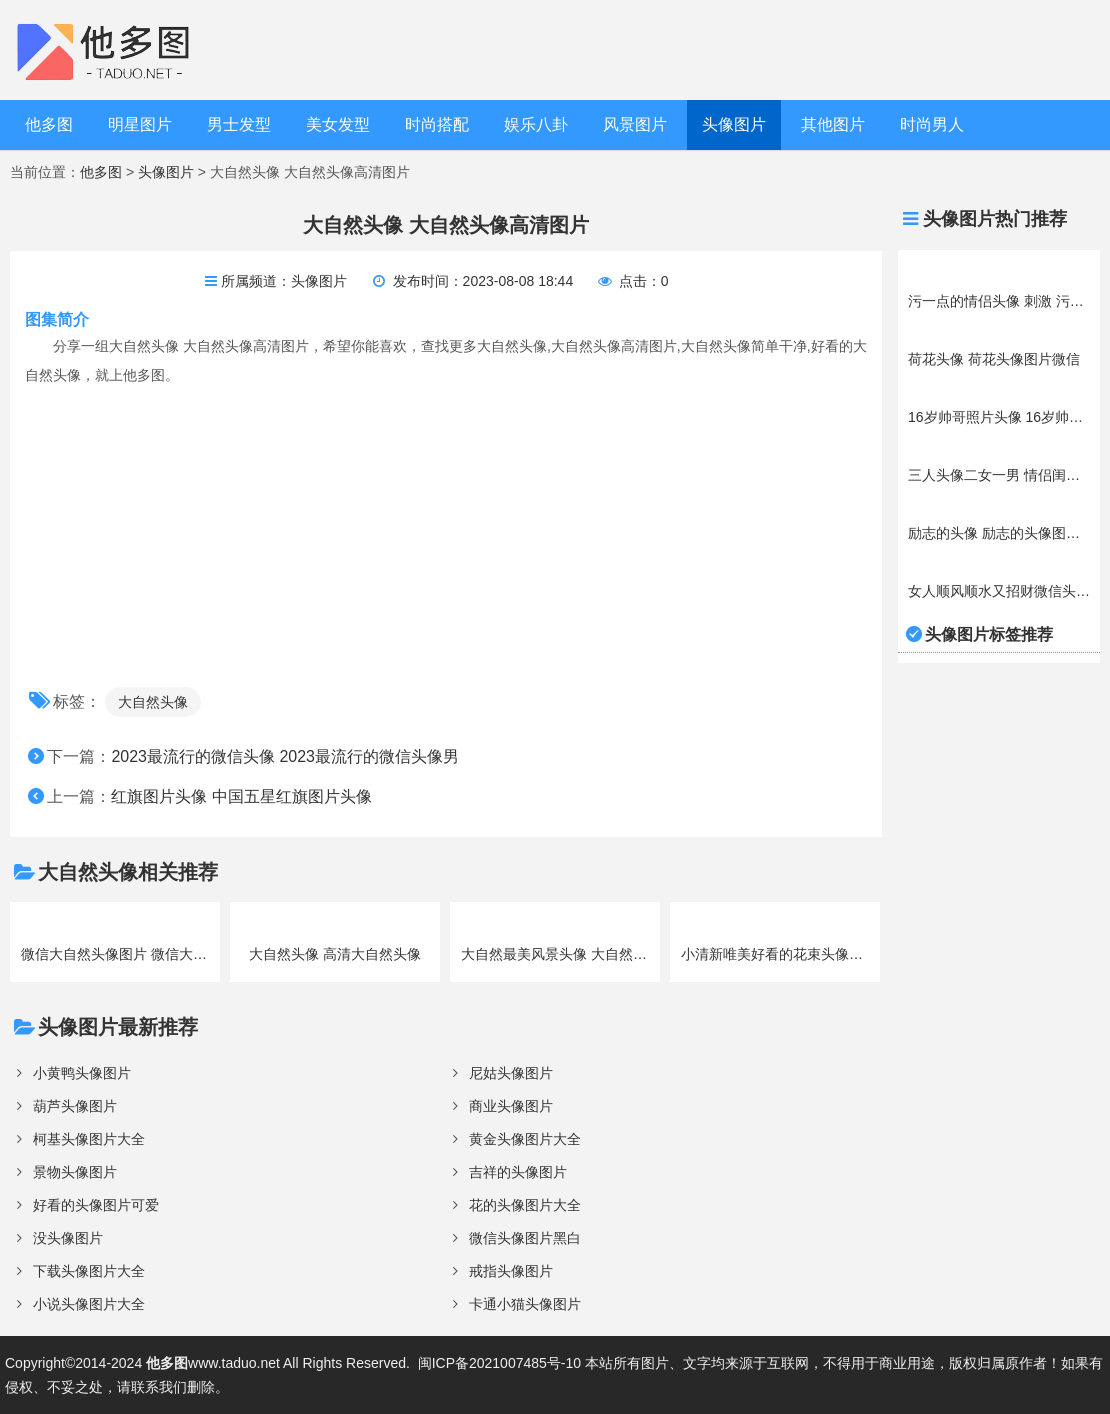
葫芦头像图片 (75, 1106)
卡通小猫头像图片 (525, 1304)
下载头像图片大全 (89, 1271)
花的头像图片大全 (525, 1205)
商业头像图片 (511, 1106)
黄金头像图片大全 (525, 1139)
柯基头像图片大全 (89, 1139)
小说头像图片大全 (89, 1304)
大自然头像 (153, 702)
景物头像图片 (75, 1172)
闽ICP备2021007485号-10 (499, 1363)
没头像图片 (68, 1238)
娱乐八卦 (536, 124)
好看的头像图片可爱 (96, 1205)
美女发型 (338, 124)
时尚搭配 (437, 124)
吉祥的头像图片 (518, 1172)
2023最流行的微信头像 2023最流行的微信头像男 (285, 756)
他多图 (49, 124)
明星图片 (140, 124)
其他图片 (833, 124)
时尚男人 (932, 124)
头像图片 (734, 124)
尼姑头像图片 (511, 1073)
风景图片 (635, 124)
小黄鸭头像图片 (82, 1073)
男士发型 (239, 124)
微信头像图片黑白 (525, 1238)
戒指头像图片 (511, 1271)
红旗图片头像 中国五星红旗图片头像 (241, 796)
